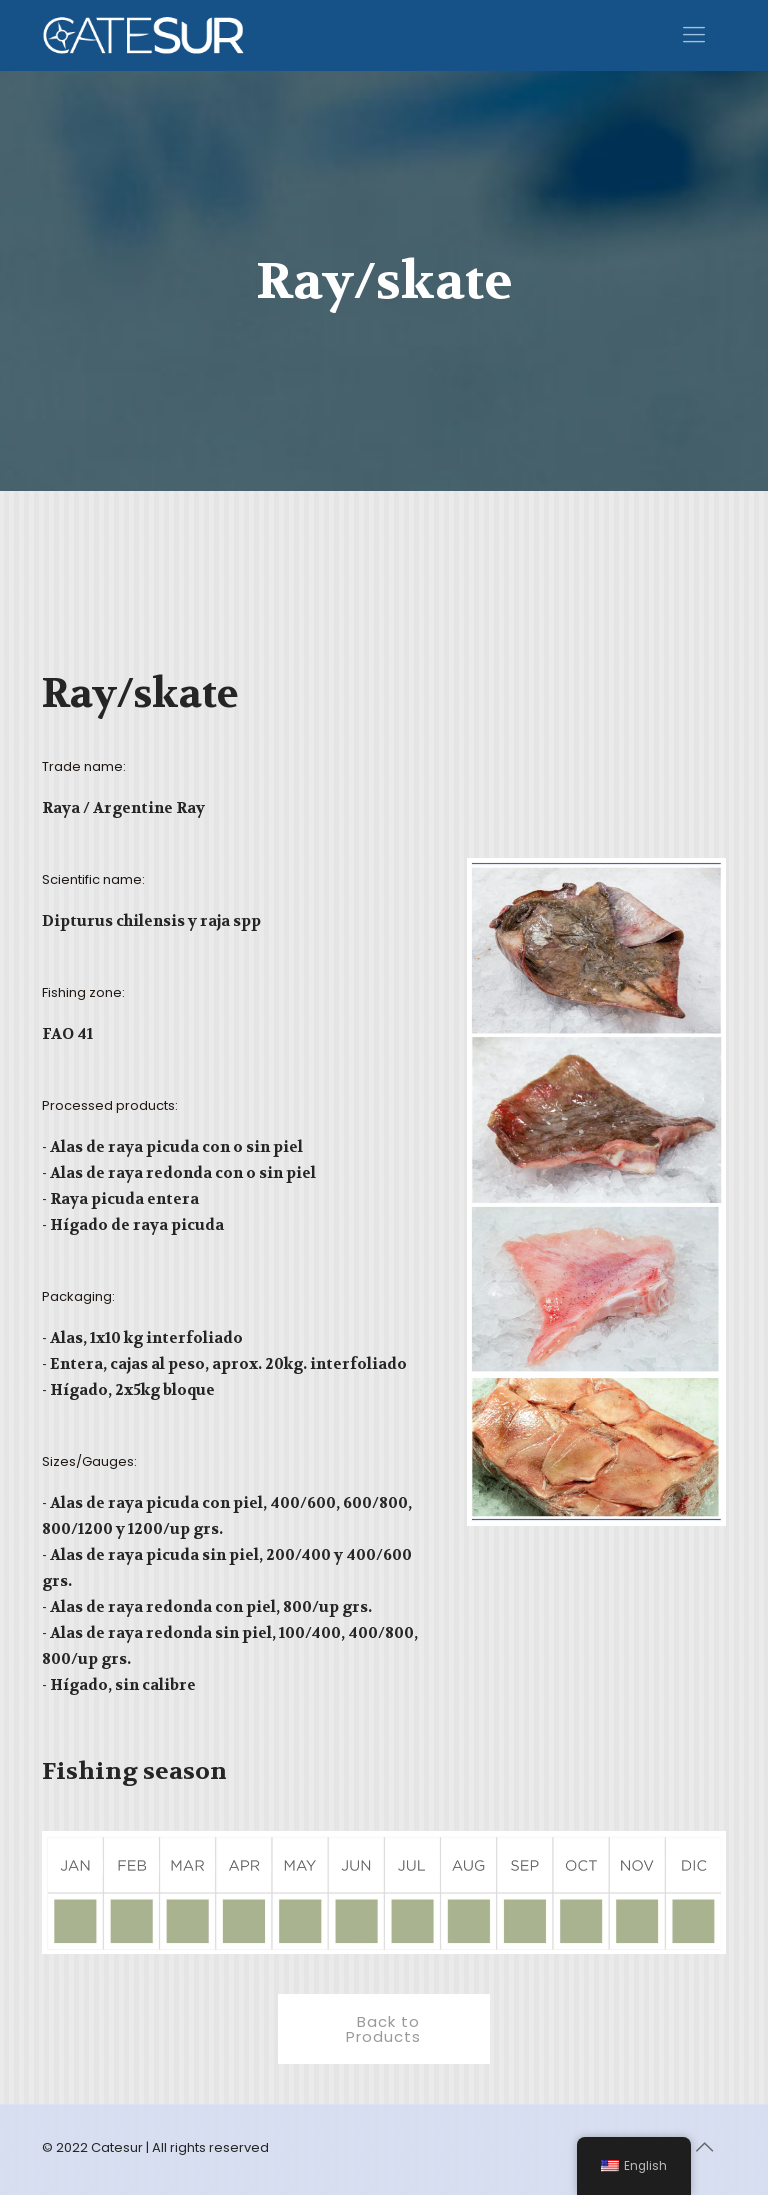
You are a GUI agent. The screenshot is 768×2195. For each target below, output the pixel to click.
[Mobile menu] (694, 35)
